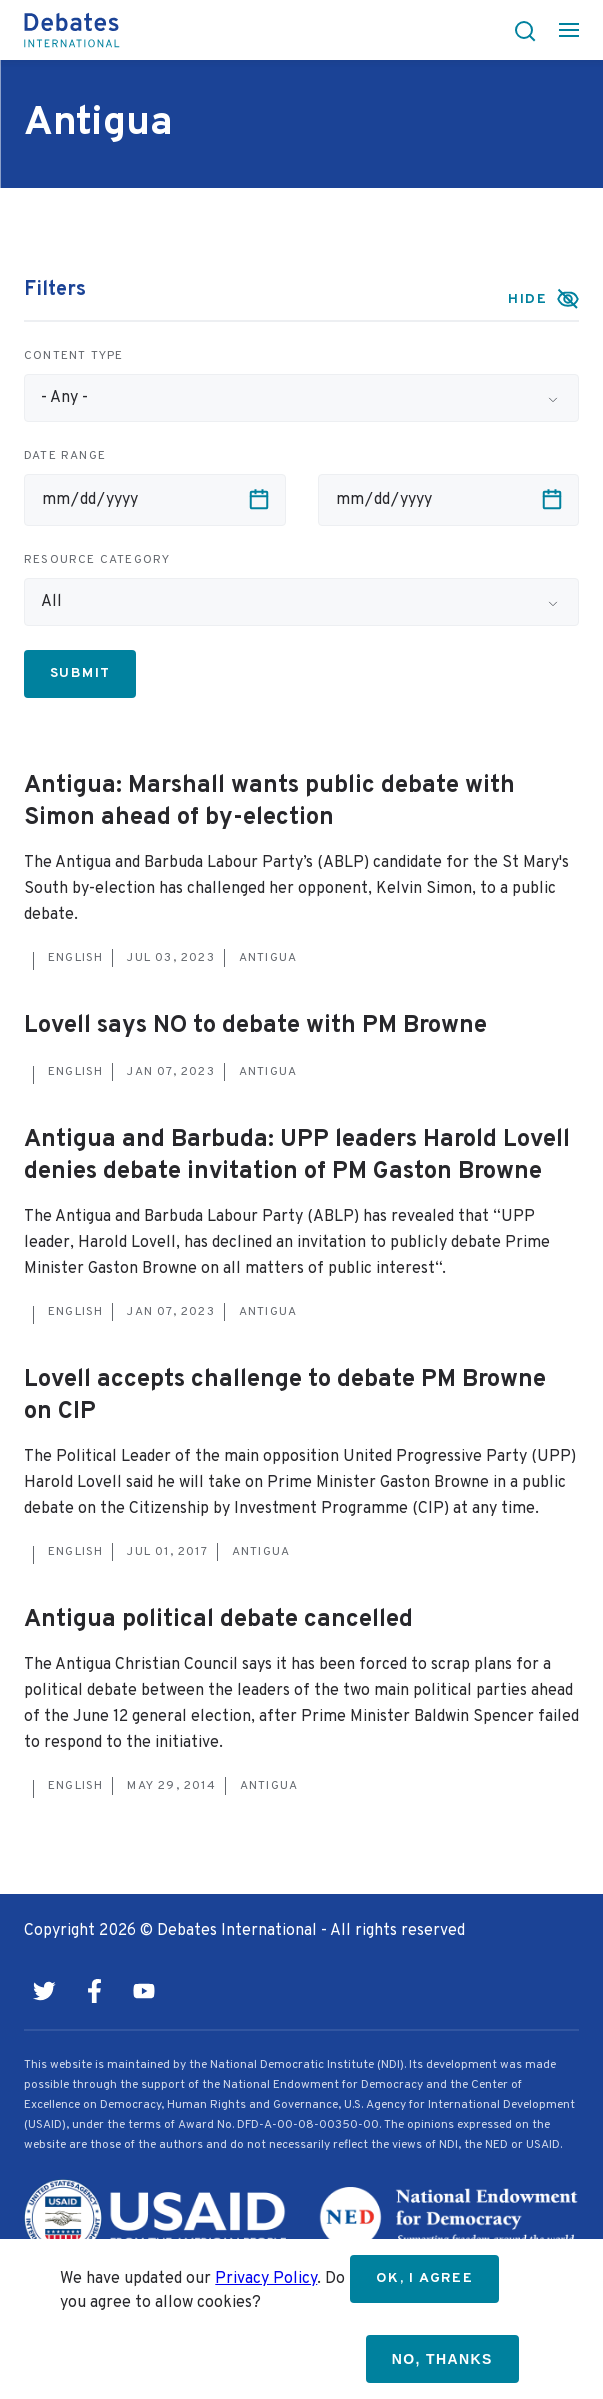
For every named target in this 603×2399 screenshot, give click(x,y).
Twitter (44, 1991)
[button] (519, 30)
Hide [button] (527, 299)
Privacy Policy (266, 2279)
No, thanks (442, 2359)
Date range (65, 456)
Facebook (94, 1991)
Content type (73, 356)
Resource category (97, 560)
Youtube (144, 1991)
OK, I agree (424, 2278)
